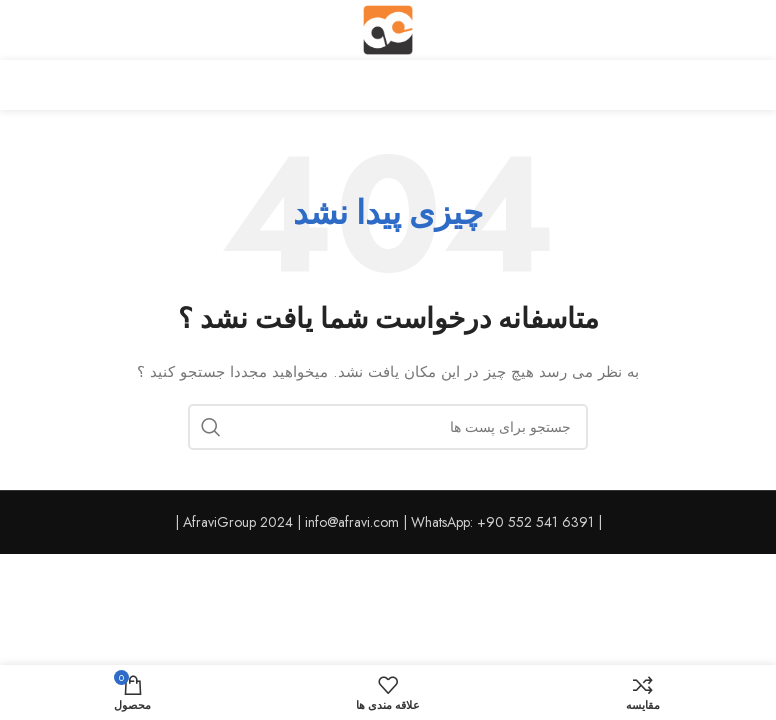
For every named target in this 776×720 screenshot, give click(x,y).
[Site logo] (388, 28)
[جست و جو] (388, 427)
